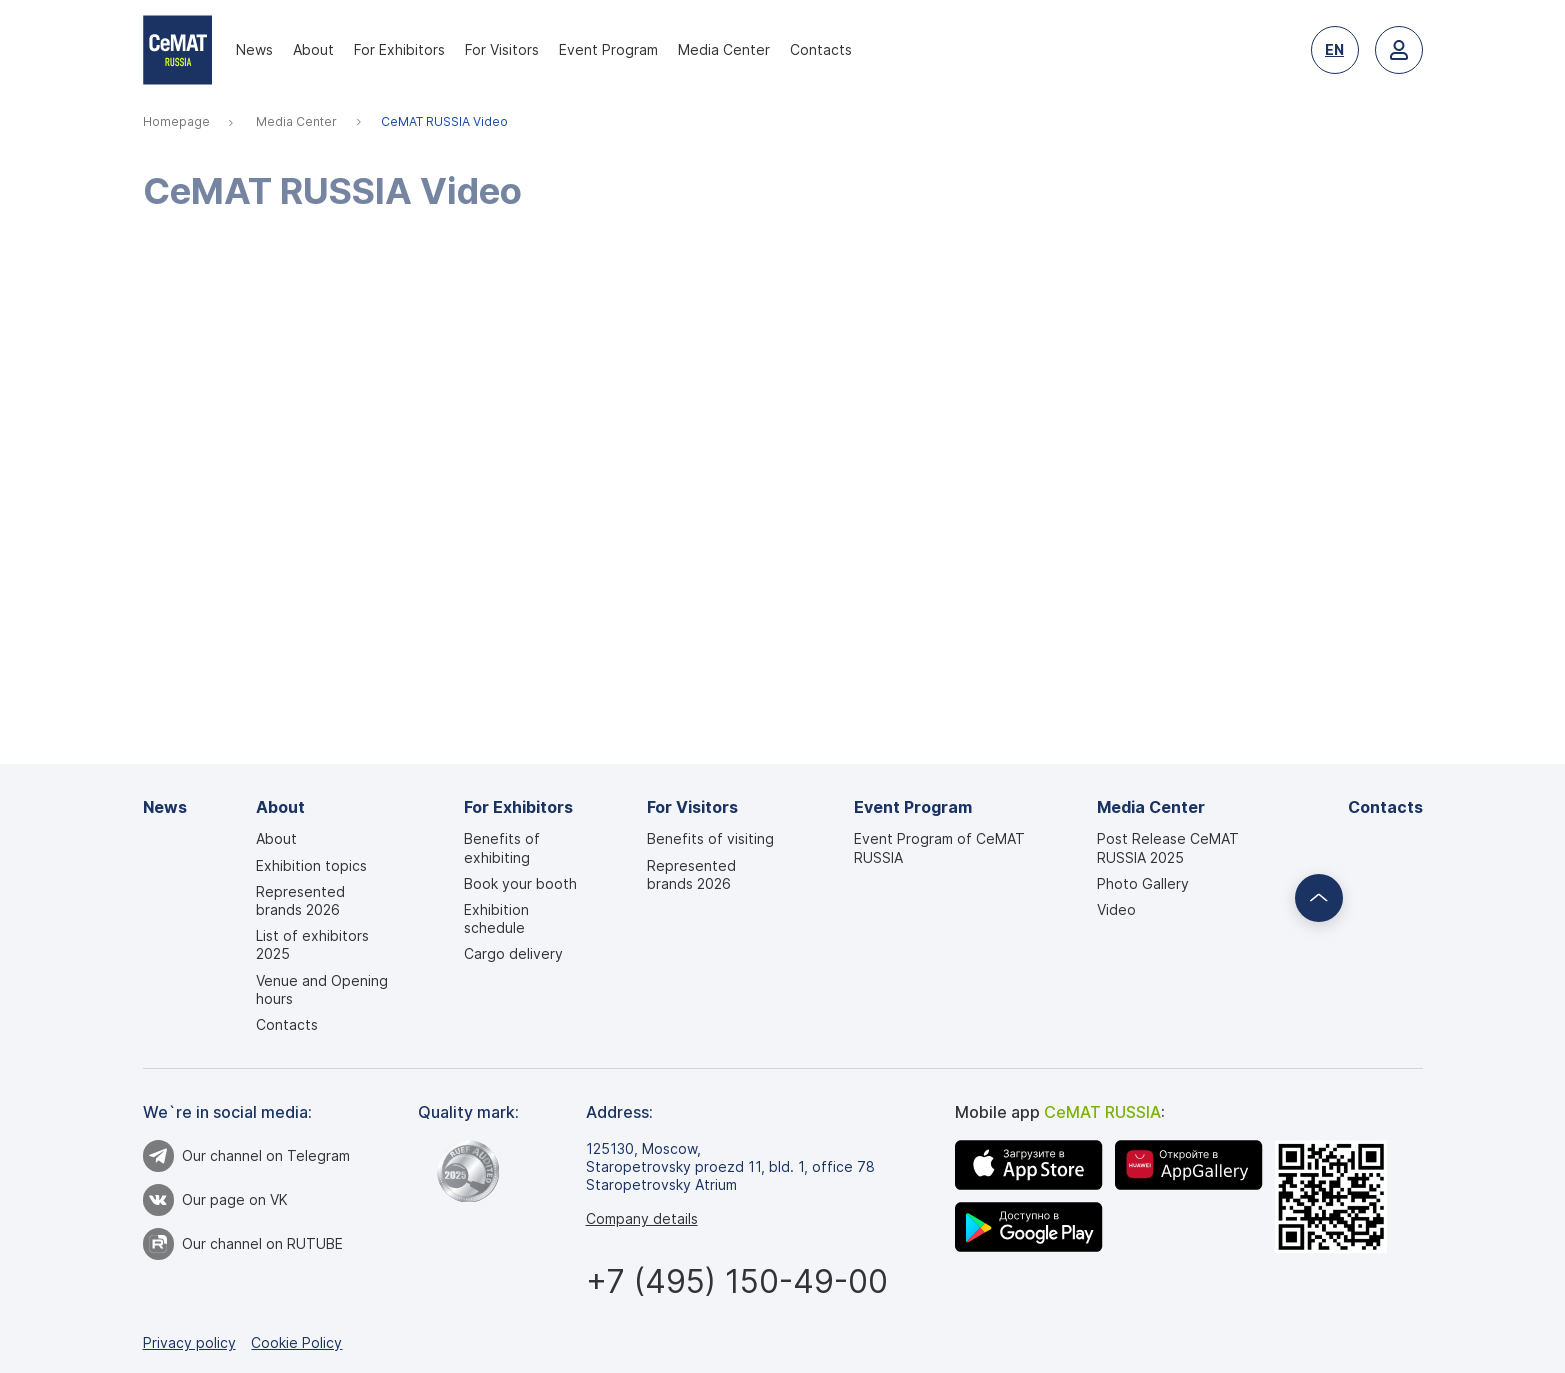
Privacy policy (189, 1342)
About (313, 49)
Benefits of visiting (710, 838)
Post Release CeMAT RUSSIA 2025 (1168, 847)
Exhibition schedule (496, 918)
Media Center (724, 49)
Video (1116, 909)
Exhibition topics (311, 865)
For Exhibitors (399, 49)
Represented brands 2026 (300, 900)
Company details (642, 1218)
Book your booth (520, 883)
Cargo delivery (513, 953)
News (254, 49)
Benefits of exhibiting (502, 847)
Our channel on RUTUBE (243, 1244)
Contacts (821, 49)
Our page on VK (216, 1200)
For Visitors (502, 49)
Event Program (608, 49)
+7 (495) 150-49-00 (737, 1281)
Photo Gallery (1143, 883)
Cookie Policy (296, 1342)
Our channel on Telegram (247, 1156)
